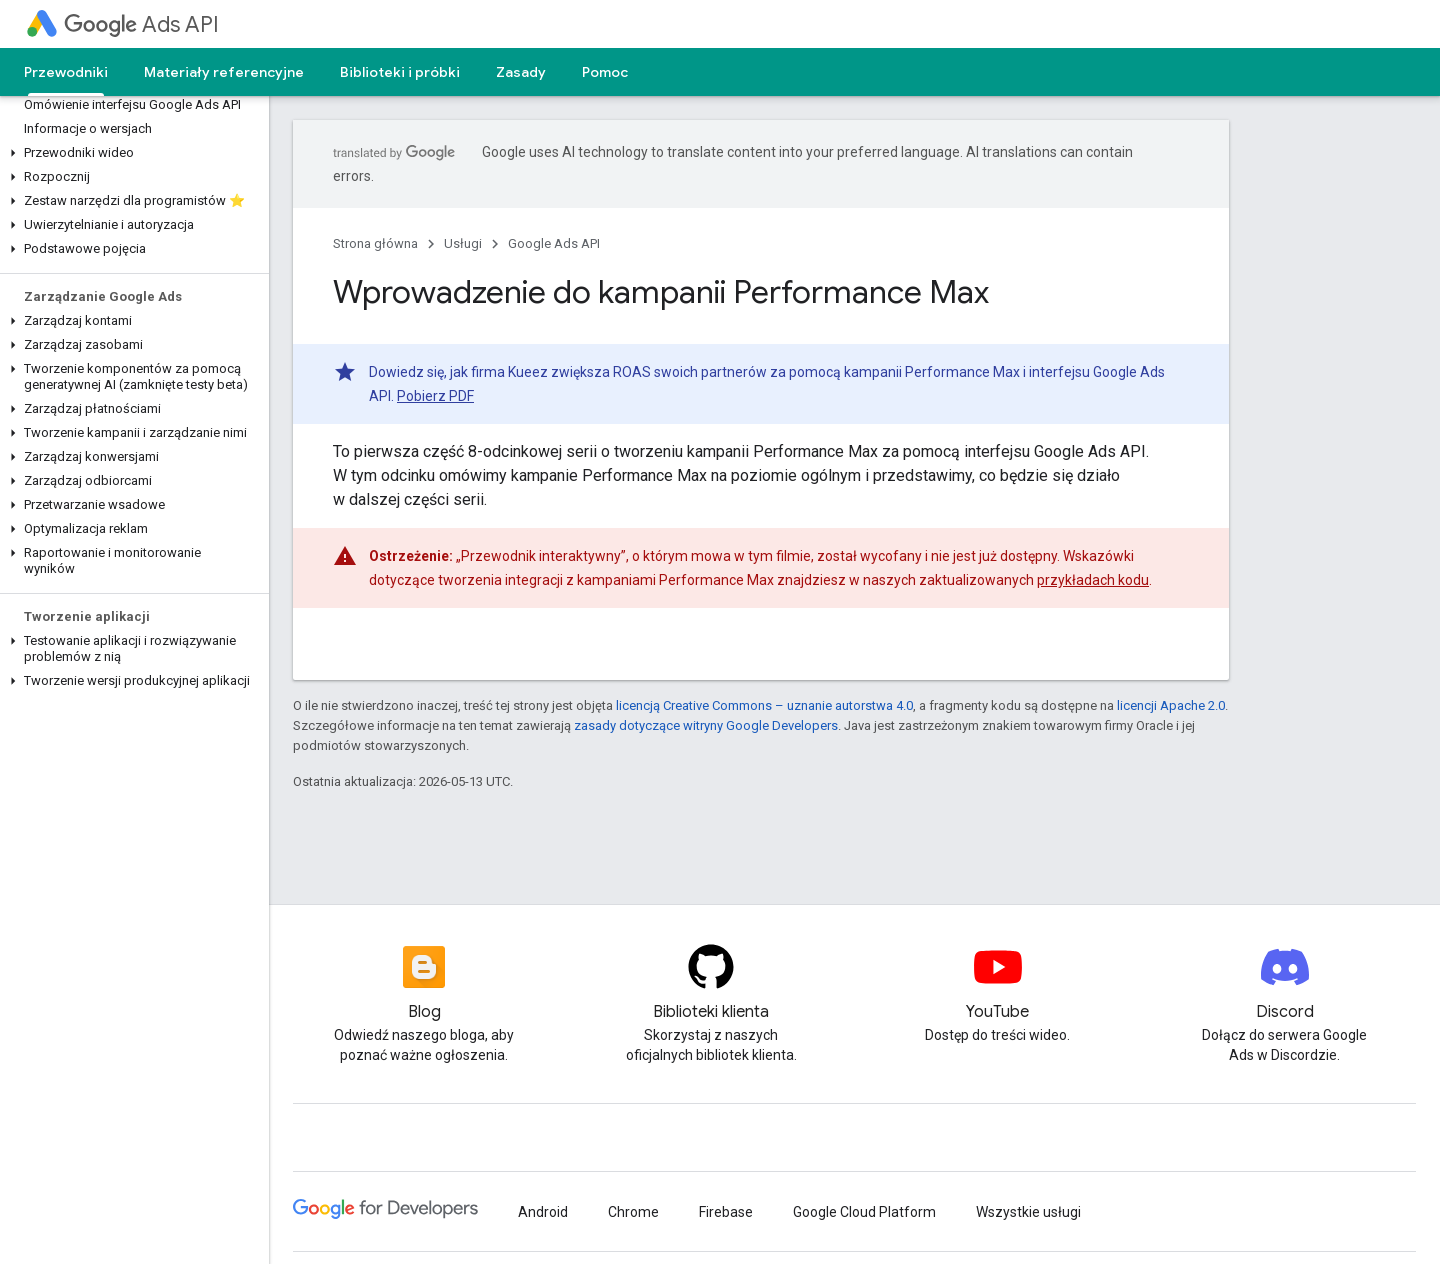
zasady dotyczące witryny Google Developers (706, 725)
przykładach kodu (1093, 580)
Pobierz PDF (435, 396)
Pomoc (605, 72)
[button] (130, 153)
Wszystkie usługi (1028, 1212)
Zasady (521, 72)
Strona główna (375, 243)
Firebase (726, 1212)
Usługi (463, 243)
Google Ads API (554, 243)
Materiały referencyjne (224, 72)
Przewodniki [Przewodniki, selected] (66, 72)
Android (543, 1212)
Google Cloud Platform (864, 1212)
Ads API (141, 24)
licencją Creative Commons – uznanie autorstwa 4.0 (764, 705)
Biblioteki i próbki (400, 72)
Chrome (633, 1212)
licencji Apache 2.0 (1171, 705)
